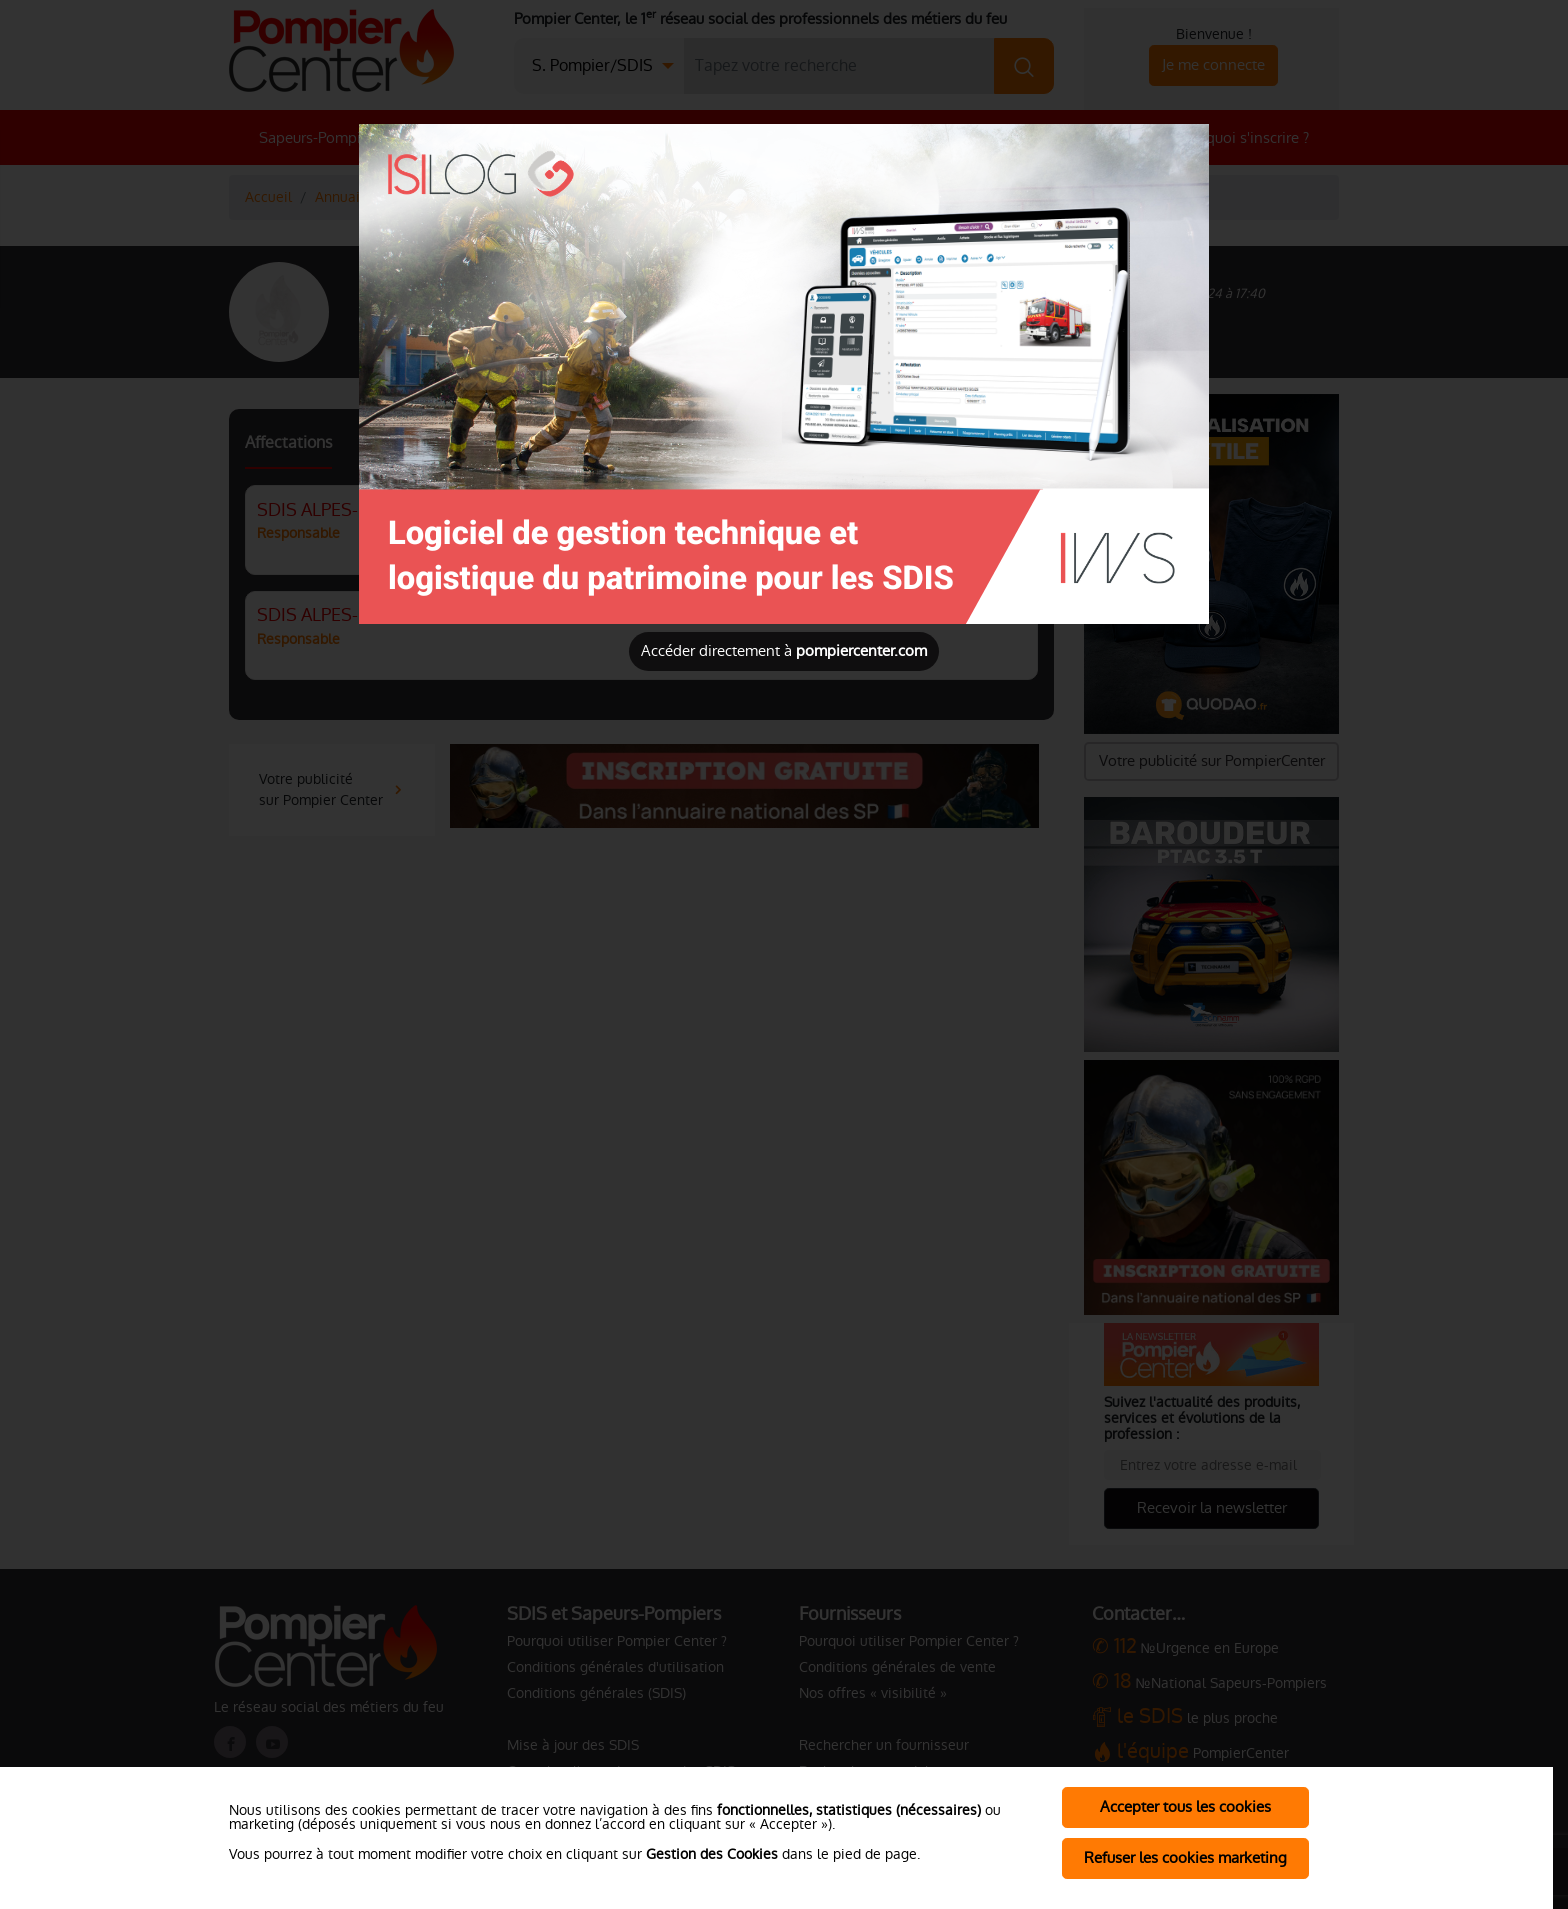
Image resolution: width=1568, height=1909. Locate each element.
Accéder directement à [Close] (784, 650)
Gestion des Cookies (712, 1854)
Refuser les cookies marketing (1185, 1857)
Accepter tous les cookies (1185, 1806)
